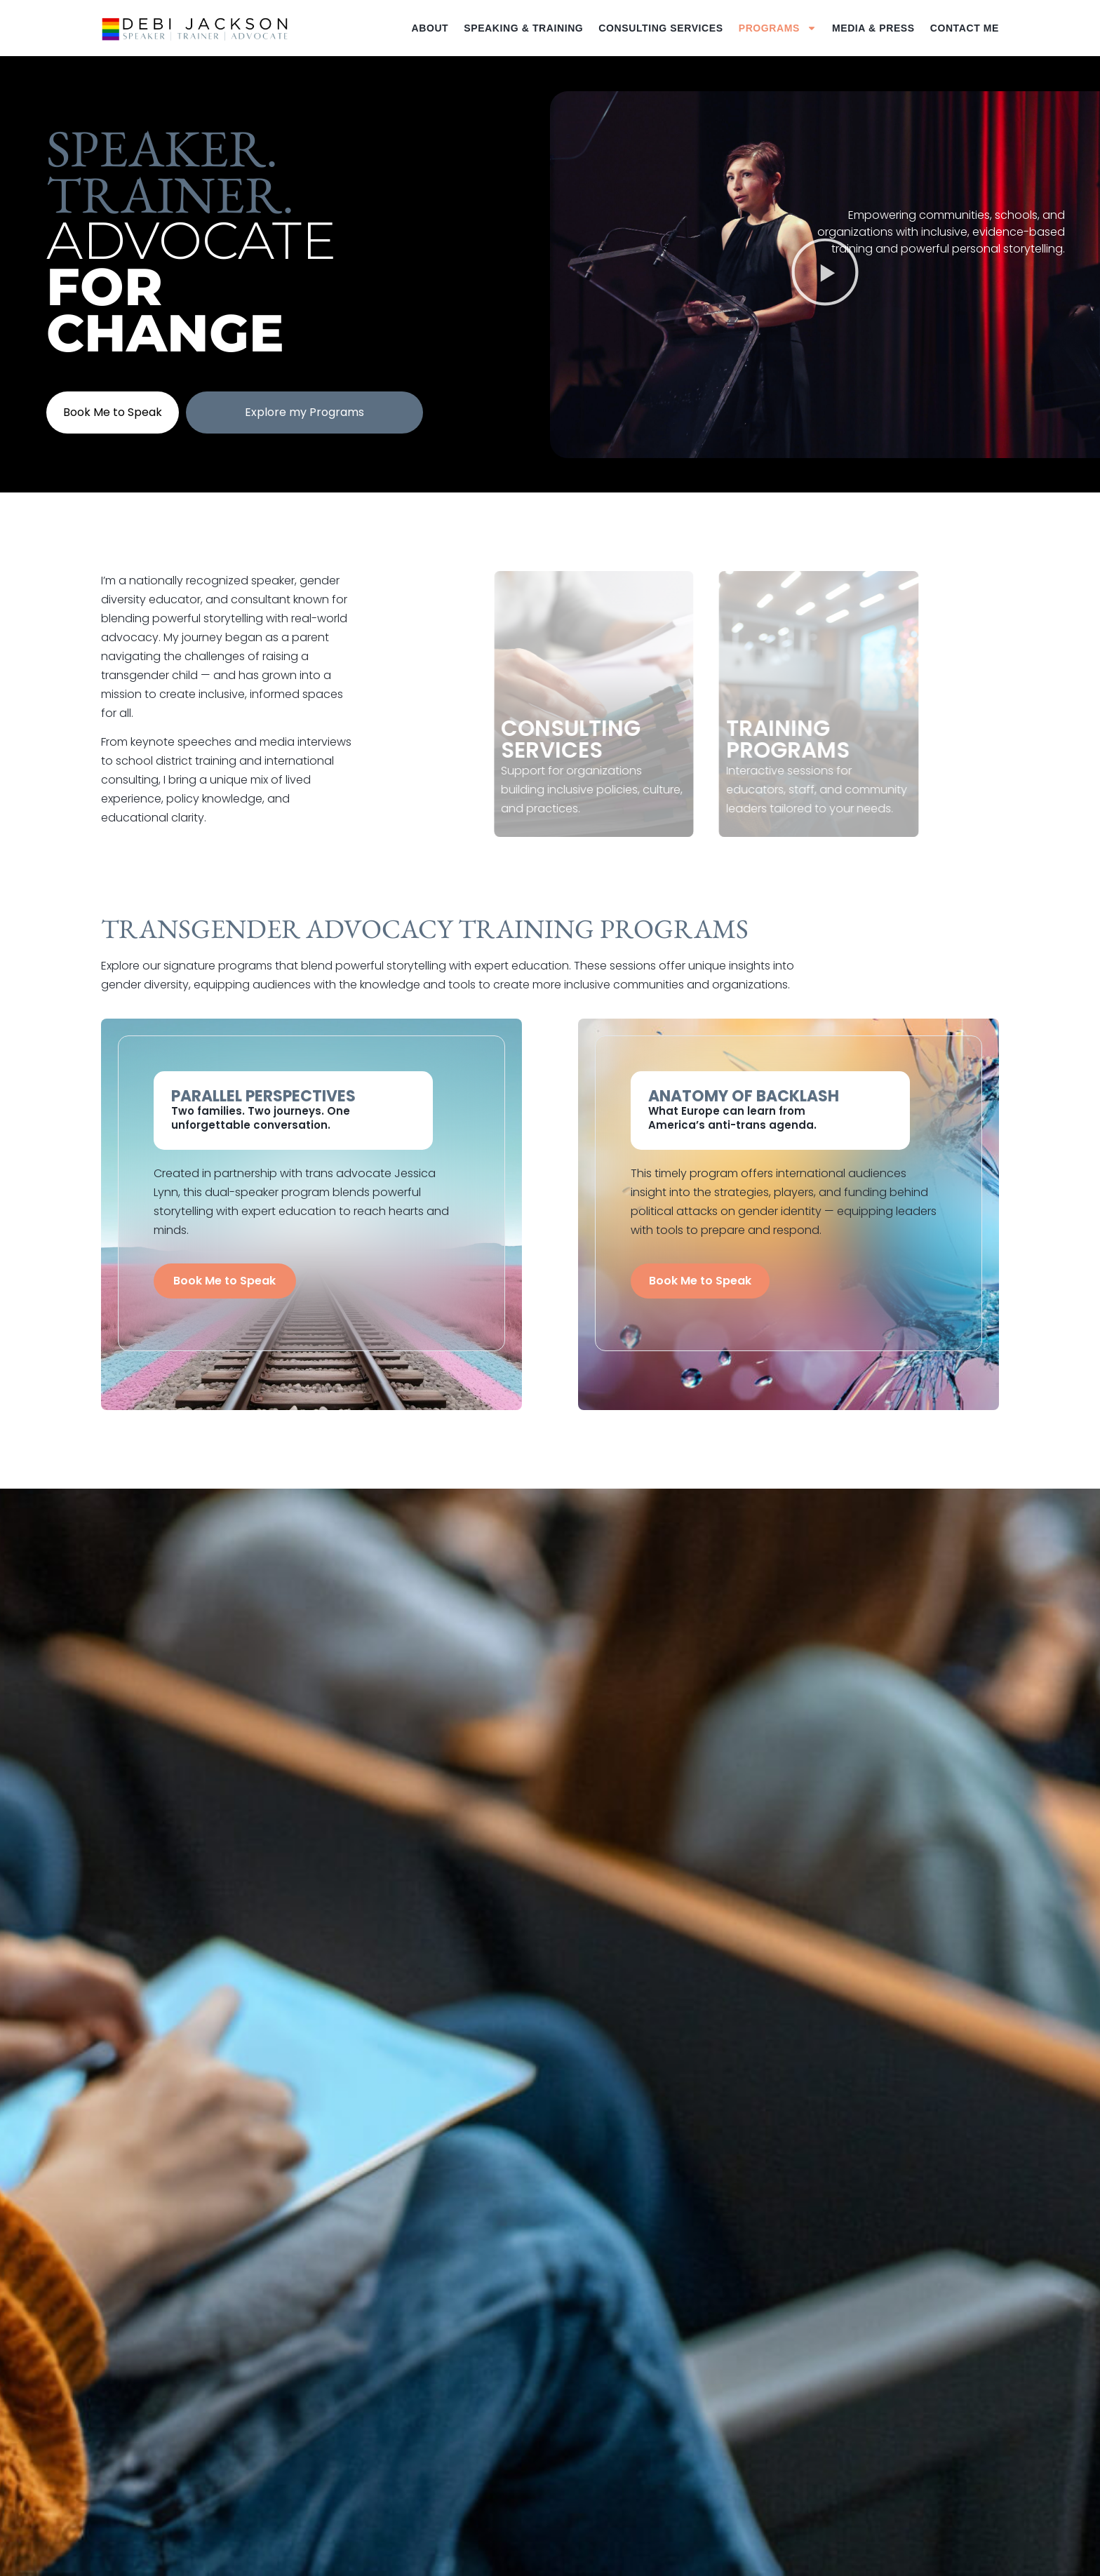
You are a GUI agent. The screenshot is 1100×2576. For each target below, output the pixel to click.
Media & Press (873, 28)
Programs (778, 28)
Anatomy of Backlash (743, 1096)
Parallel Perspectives (263, 1096)
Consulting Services (660, 28)
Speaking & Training (523, 28)
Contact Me (964, 28)
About (429, 28)
